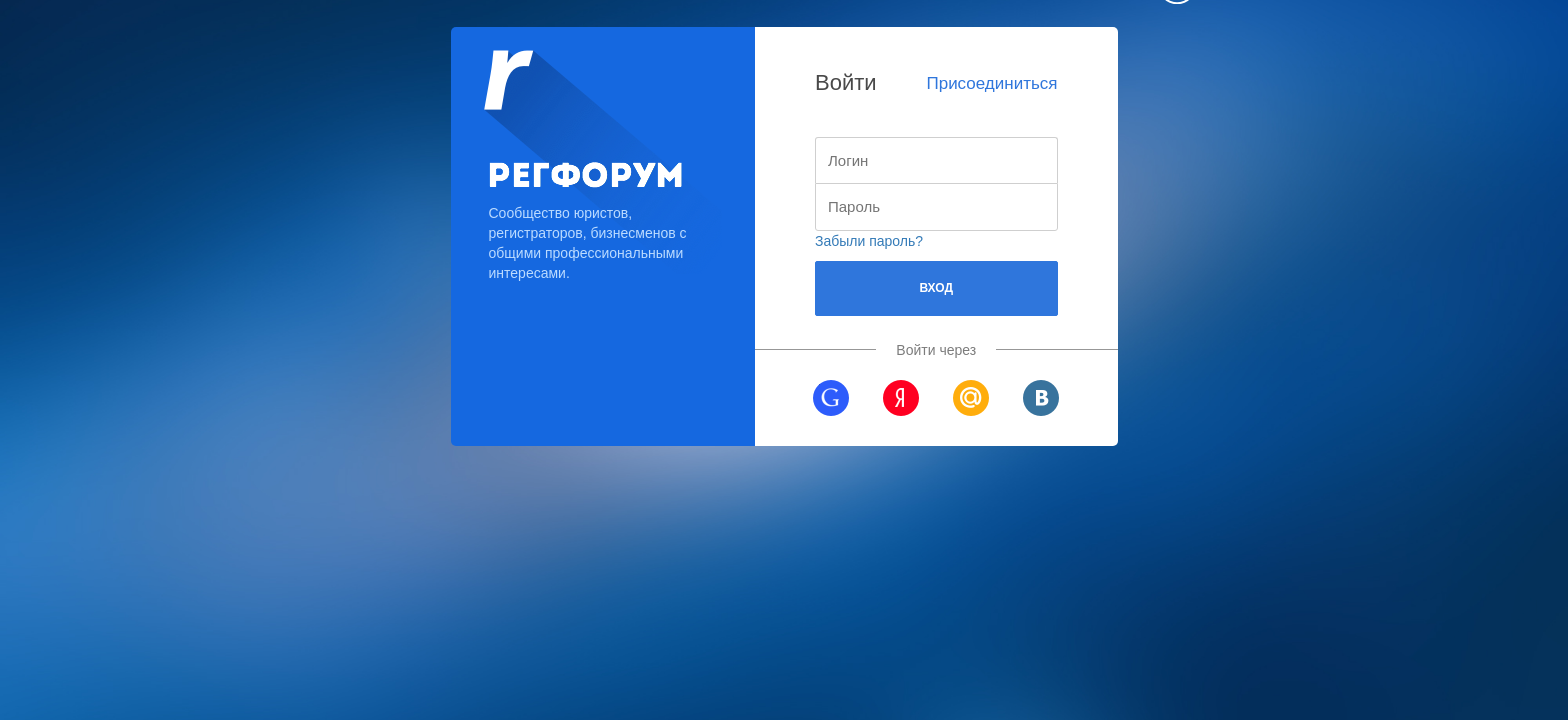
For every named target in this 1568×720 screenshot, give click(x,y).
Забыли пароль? (869, 241)
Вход (936, 288)
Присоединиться (991, 83)
